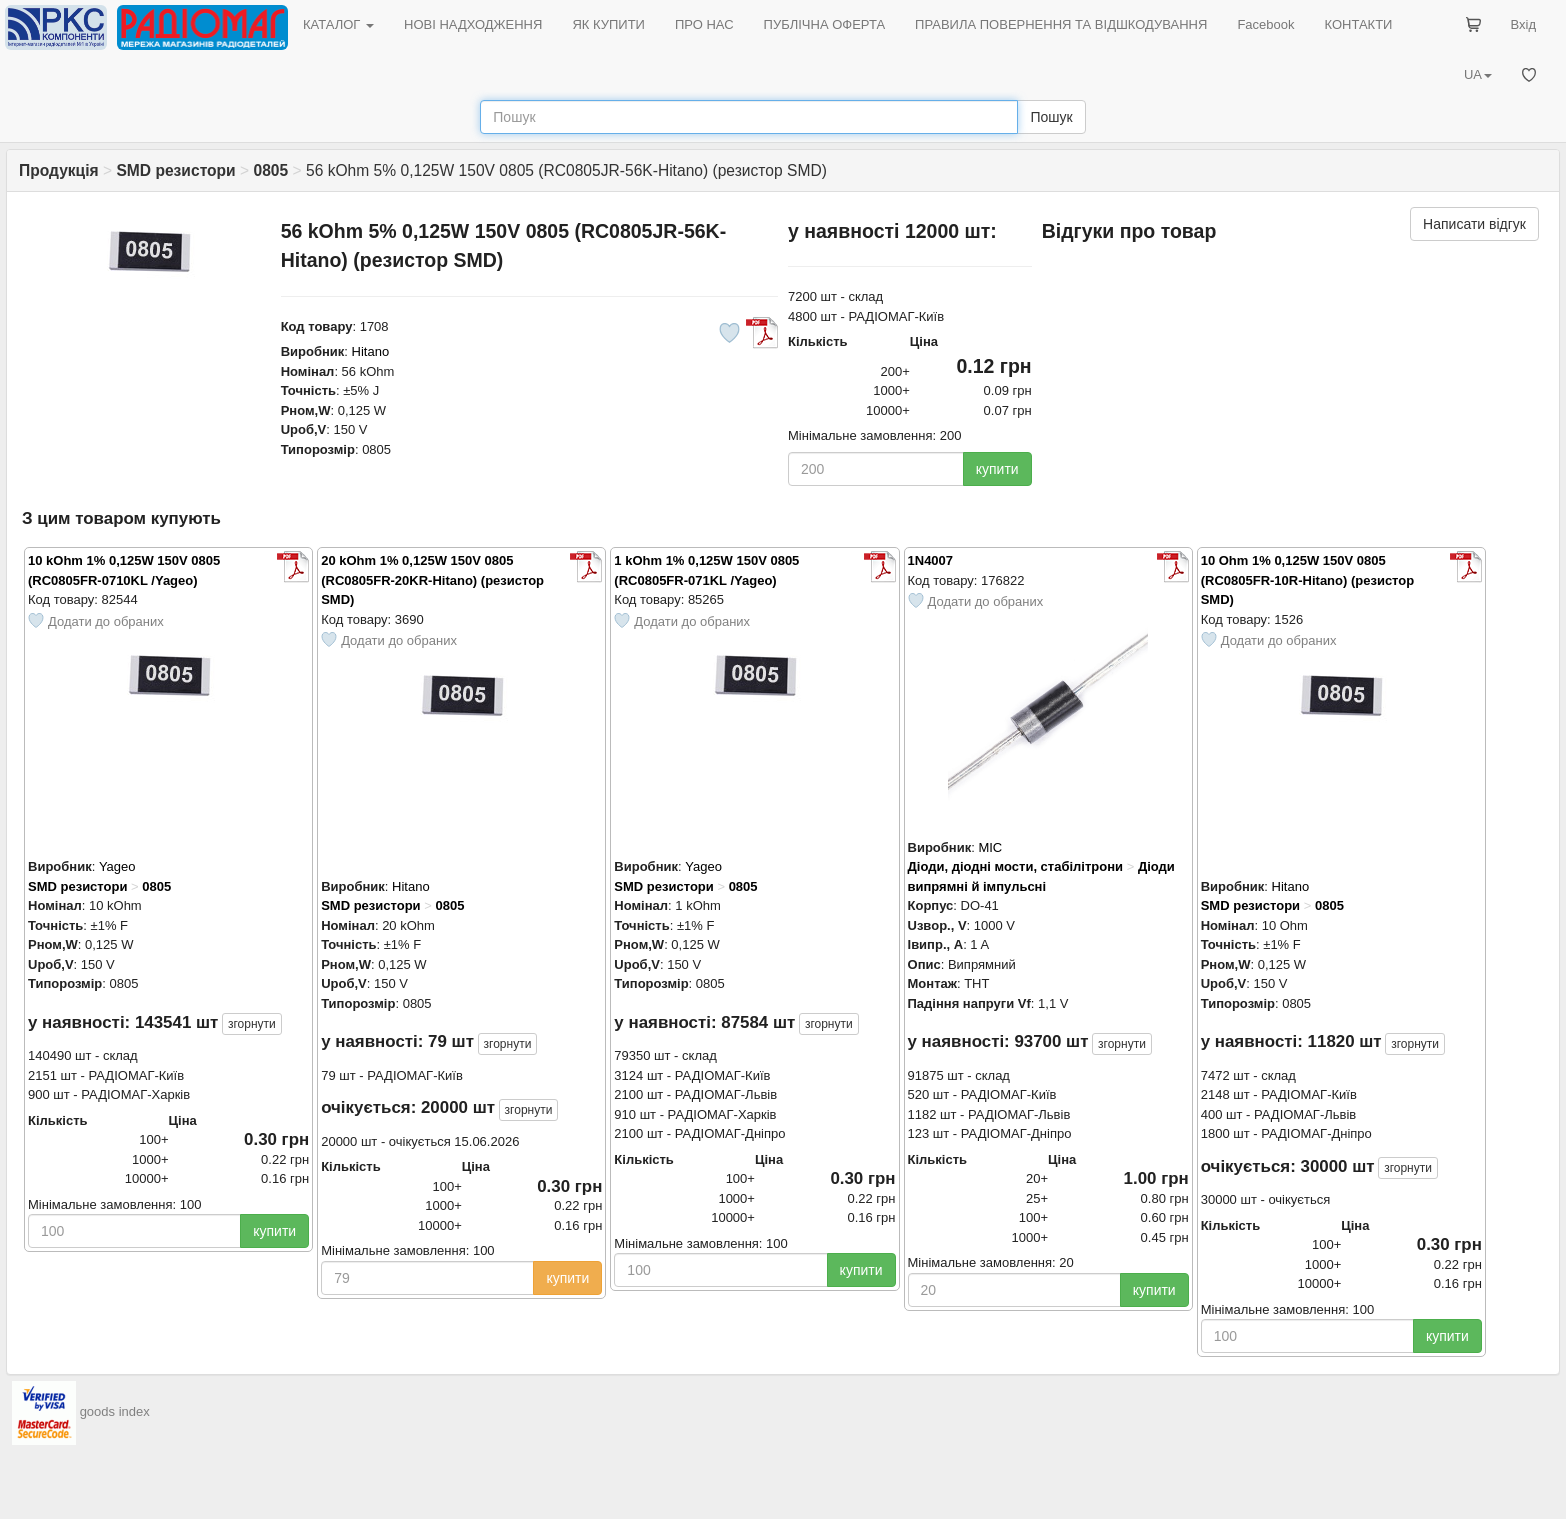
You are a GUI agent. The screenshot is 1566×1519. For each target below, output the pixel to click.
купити (997, 469)
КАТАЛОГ (338, 24)
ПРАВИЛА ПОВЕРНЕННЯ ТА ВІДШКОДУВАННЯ (1061, 24)
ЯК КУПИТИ (608, 24)
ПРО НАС (704, 24)
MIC (990, 847)
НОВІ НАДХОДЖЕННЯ (473, 24)
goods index (115, 1412)
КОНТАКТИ (1358, 24)
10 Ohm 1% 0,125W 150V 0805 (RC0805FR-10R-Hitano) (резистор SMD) (1308, 580)
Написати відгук (1474, 224)
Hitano (371, 351)
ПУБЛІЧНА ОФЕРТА (825, 24)
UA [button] (1478, 74)
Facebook (1265, 24)
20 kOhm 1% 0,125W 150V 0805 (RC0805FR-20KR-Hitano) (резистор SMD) (432, 580)
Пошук (1051, 117)
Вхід (1524, 24)
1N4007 (931, 560)
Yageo (117, 866)
